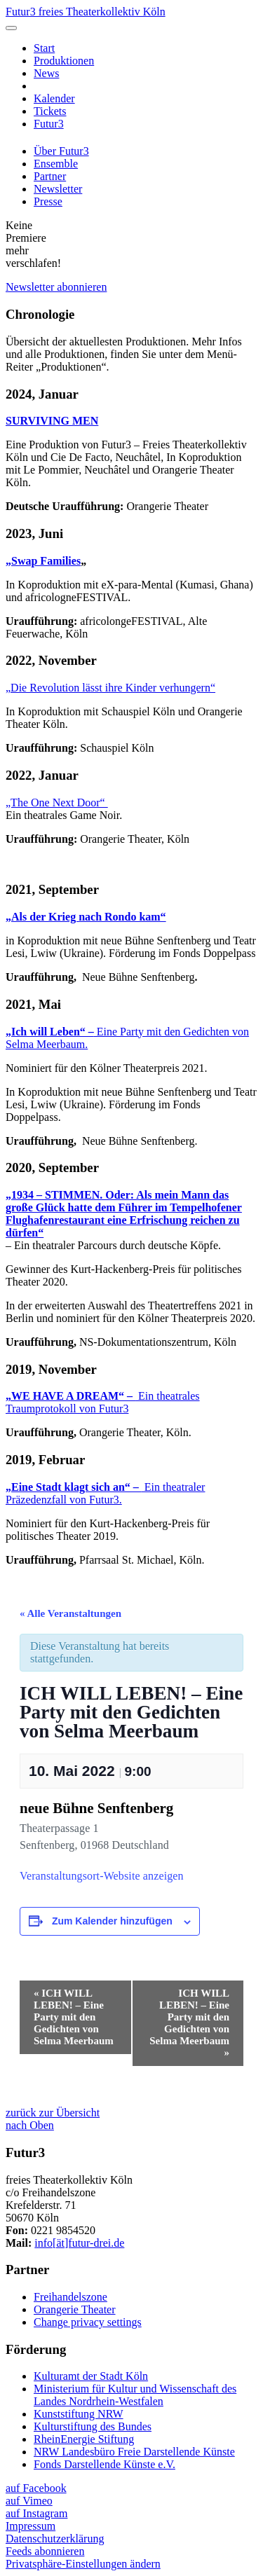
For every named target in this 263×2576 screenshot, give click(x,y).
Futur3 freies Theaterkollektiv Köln (86, 12)
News (46, 73)
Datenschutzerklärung (55, 2538)
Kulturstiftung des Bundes (92, 2426)
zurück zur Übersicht (53, 2113)
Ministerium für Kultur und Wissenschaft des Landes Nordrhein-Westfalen (135, 2395)
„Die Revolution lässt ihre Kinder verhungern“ (110, 688)
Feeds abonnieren (45, 2551)
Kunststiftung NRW (78, 2414)
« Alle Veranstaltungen (70, 1613)
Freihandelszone (70, 2297)
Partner (50, 176)
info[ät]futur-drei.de (79, 2243)
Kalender (54, 98)
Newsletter (58, 189)
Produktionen (64, 61)
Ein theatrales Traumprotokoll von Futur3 (103, 1402)
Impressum (30, 2526)
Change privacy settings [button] (88, 2322)
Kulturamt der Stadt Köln (91, 2376)
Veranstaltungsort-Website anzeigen (102, 1876)
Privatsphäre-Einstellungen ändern (83, 2564)
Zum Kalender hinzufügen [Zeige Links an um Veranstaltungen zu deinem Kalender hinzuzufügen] (112, 1921)
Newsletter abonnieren (56, 287)
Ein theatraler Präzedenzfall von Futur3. (105, 1493)
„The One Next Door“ (57, 802)
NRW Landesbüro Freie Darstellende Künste (134, 2452)
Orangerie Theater (75, 2309)
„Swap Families (43, 561)
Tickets (50, 111)
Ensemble (56, 164)
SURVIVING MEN (52, 421)
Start (44, 48)
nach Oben (30, 2125)
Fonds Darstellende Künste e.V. (104, 2464)
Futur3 (49, 124)
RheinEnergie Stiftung (84, 2439)
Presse (48, 201)
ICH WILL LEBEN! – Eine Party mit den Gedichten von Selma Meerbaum (74, 2017)
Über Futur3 (61, 151)
